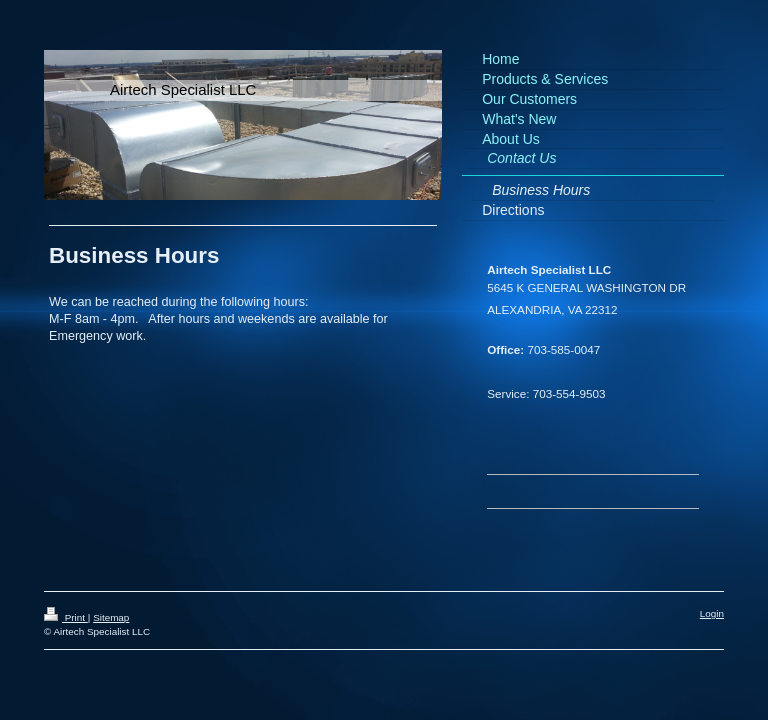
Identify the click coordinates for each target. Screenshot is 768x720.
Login (712, 613)
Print (66, 617)
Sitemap (111, 617)
